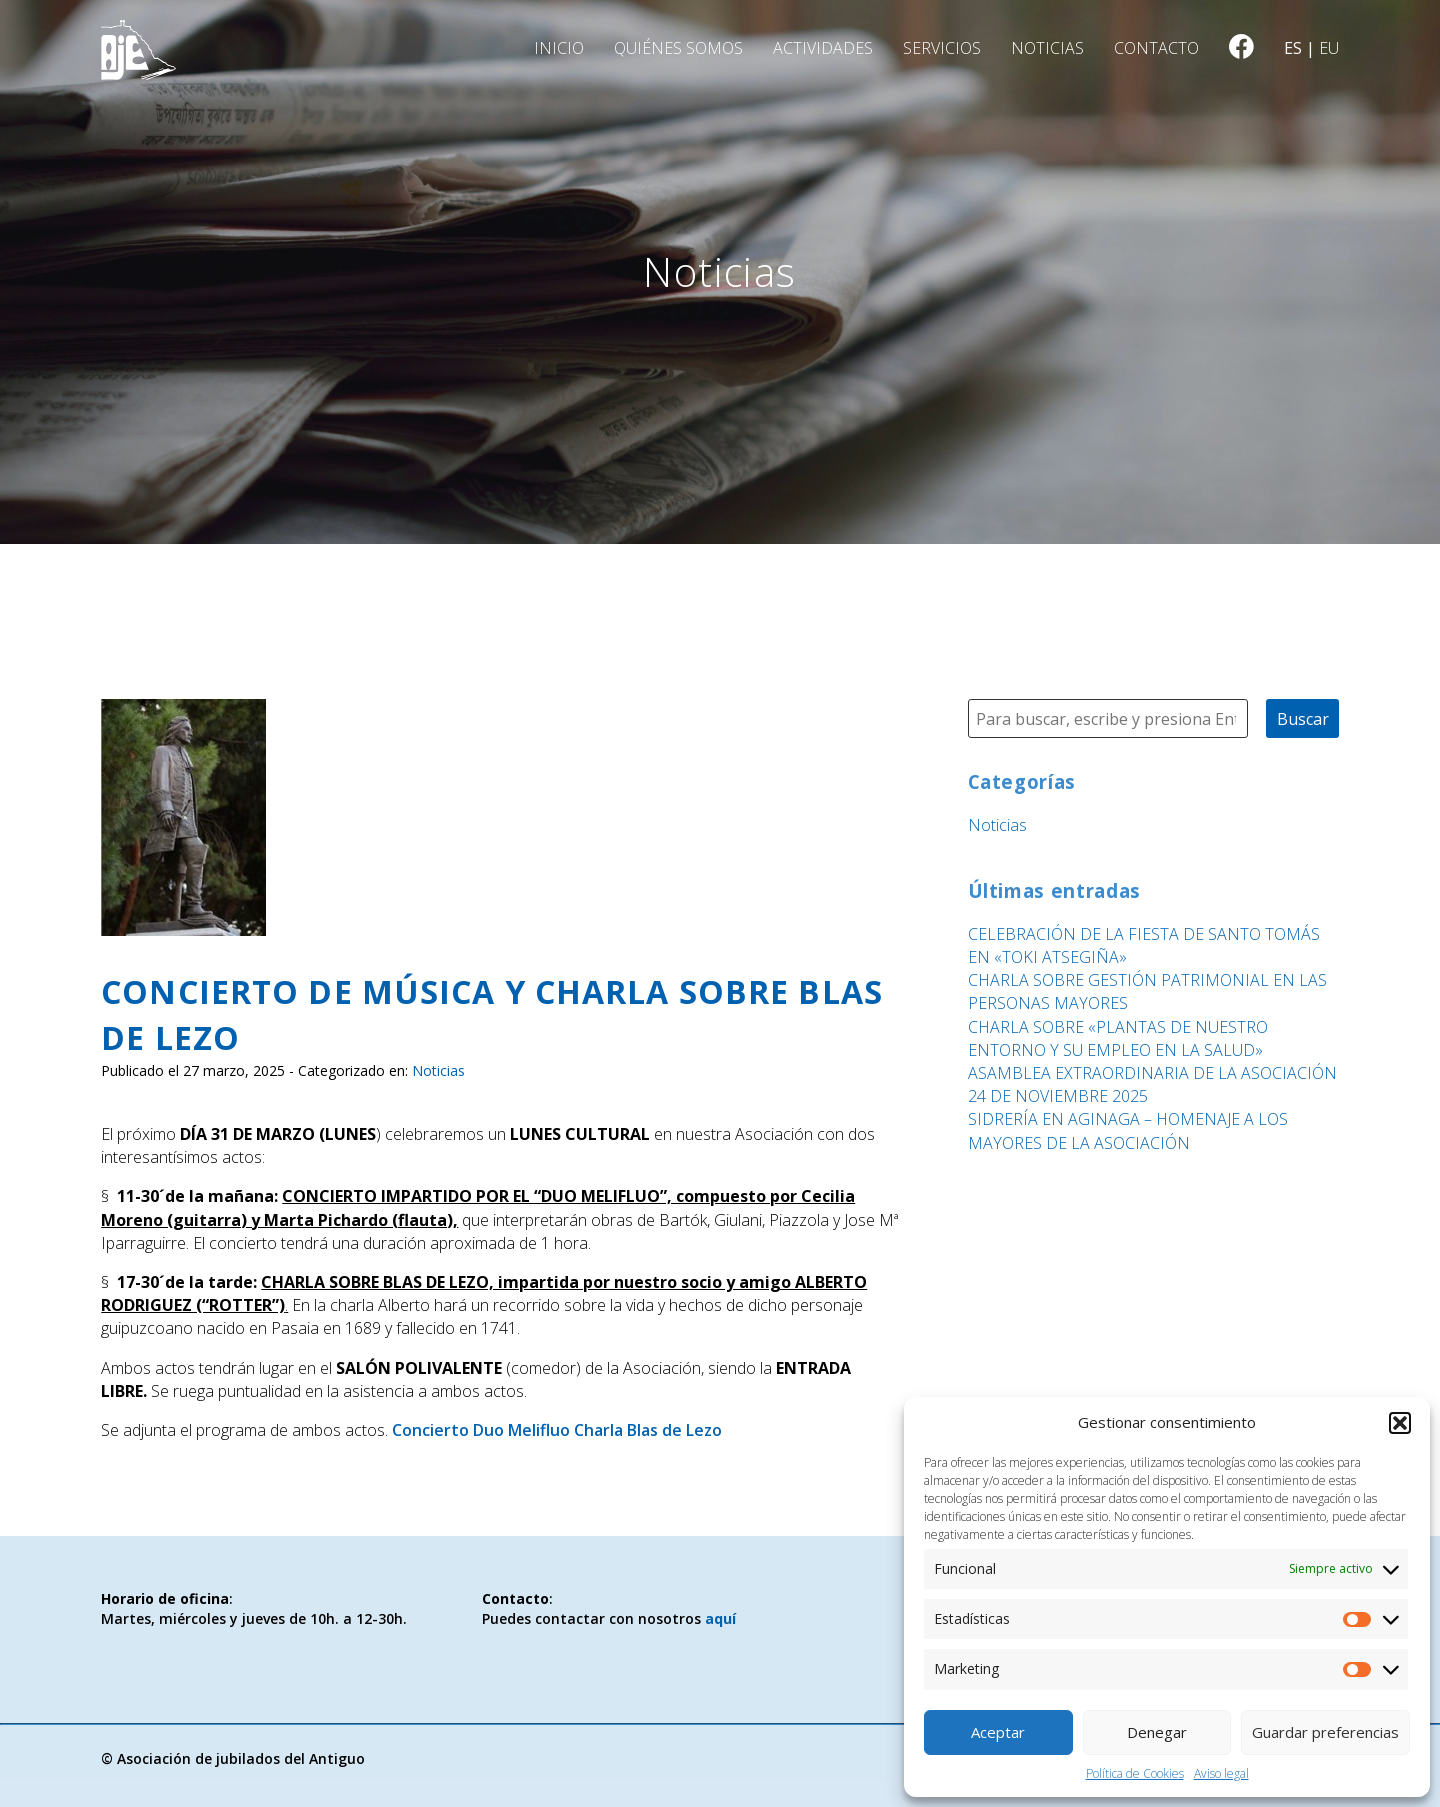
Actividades (823, 48)
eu (1329, 48)
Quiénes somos (678, 48)
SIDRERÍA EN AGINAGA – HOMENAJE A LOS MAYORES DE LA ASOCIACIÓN (1128, 1130)
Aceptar (998, 1732)
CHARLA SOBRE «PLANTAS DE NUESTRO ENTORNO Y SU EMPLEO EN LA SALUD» (1118, 1038)
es (1293, 48)
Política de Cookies (1135, 1773)
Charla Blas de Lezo (648, 1430)
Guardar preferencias (1325, 1732)
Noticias (1047, 48)
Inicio (559, 48)
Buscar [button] (1303, 719)
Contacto (1156, 48)
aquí (720, 1618)
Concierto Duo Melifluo (481, 1430)
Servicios (942, 48)
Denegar (1157, 1732)
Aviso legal (1221, 1773)
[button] (1400, 1423)
